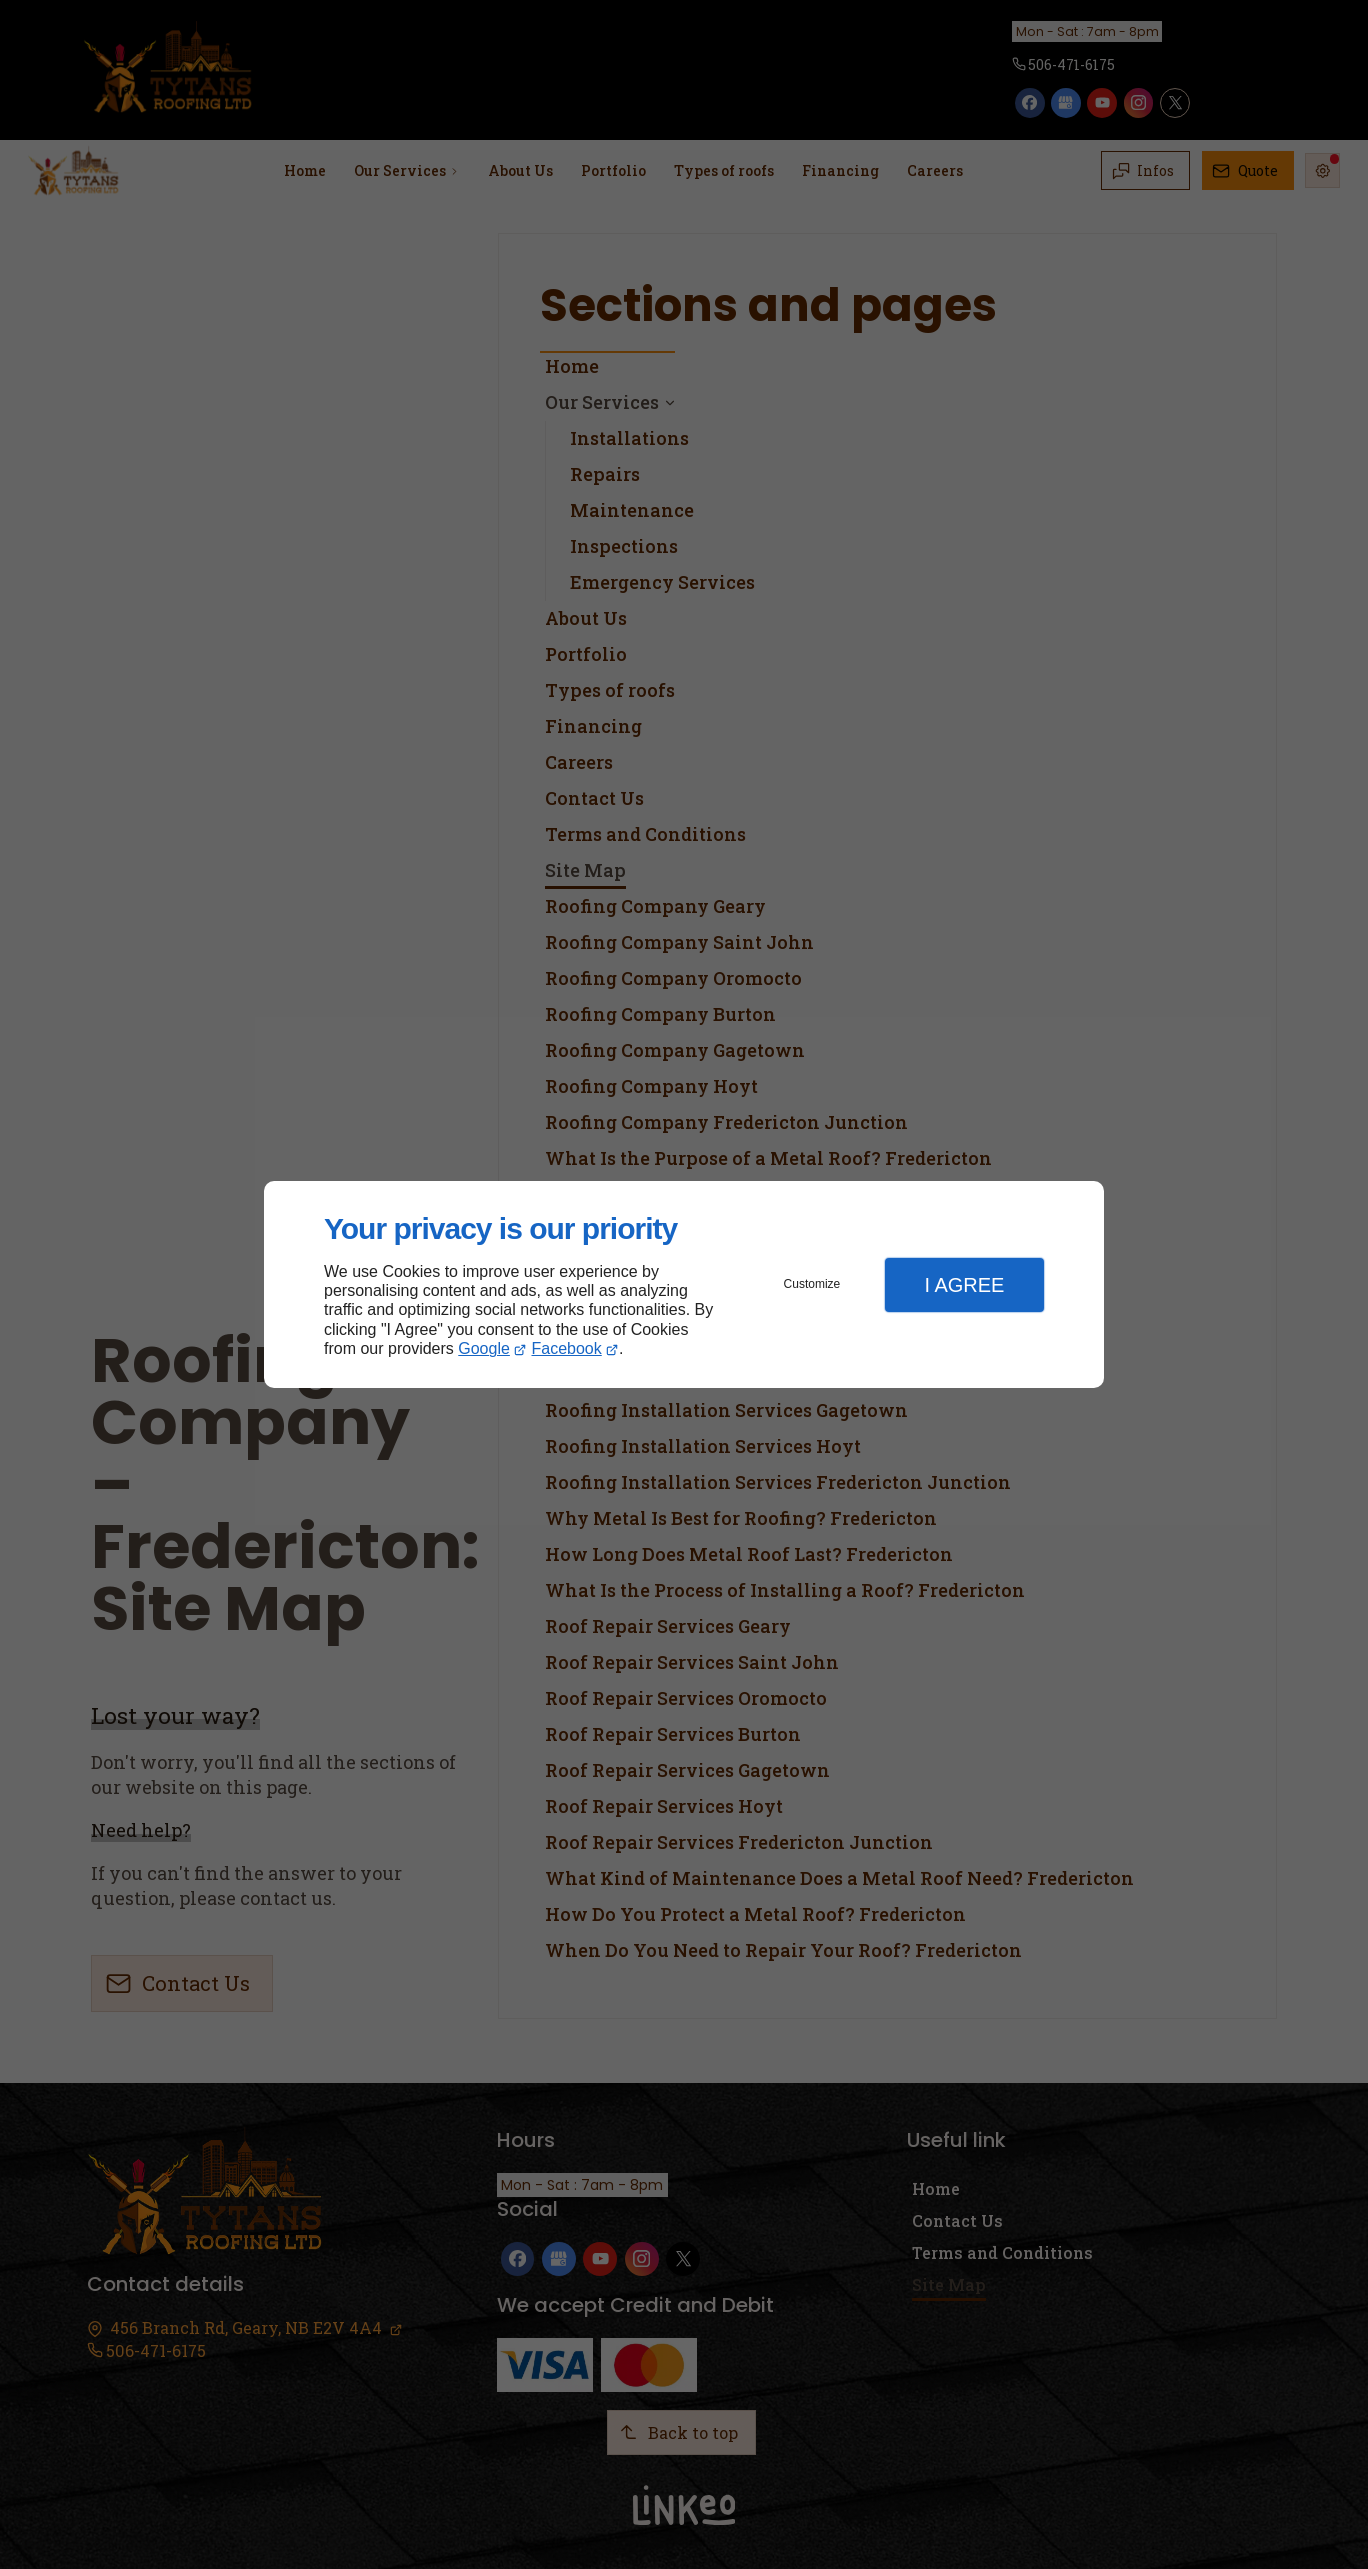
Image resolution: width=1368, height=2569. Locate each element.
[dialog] (684, 1284)
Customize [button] (812, 1284)
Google (484, 1348)
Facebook (567, 1348)
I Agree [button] (964, 1285)
